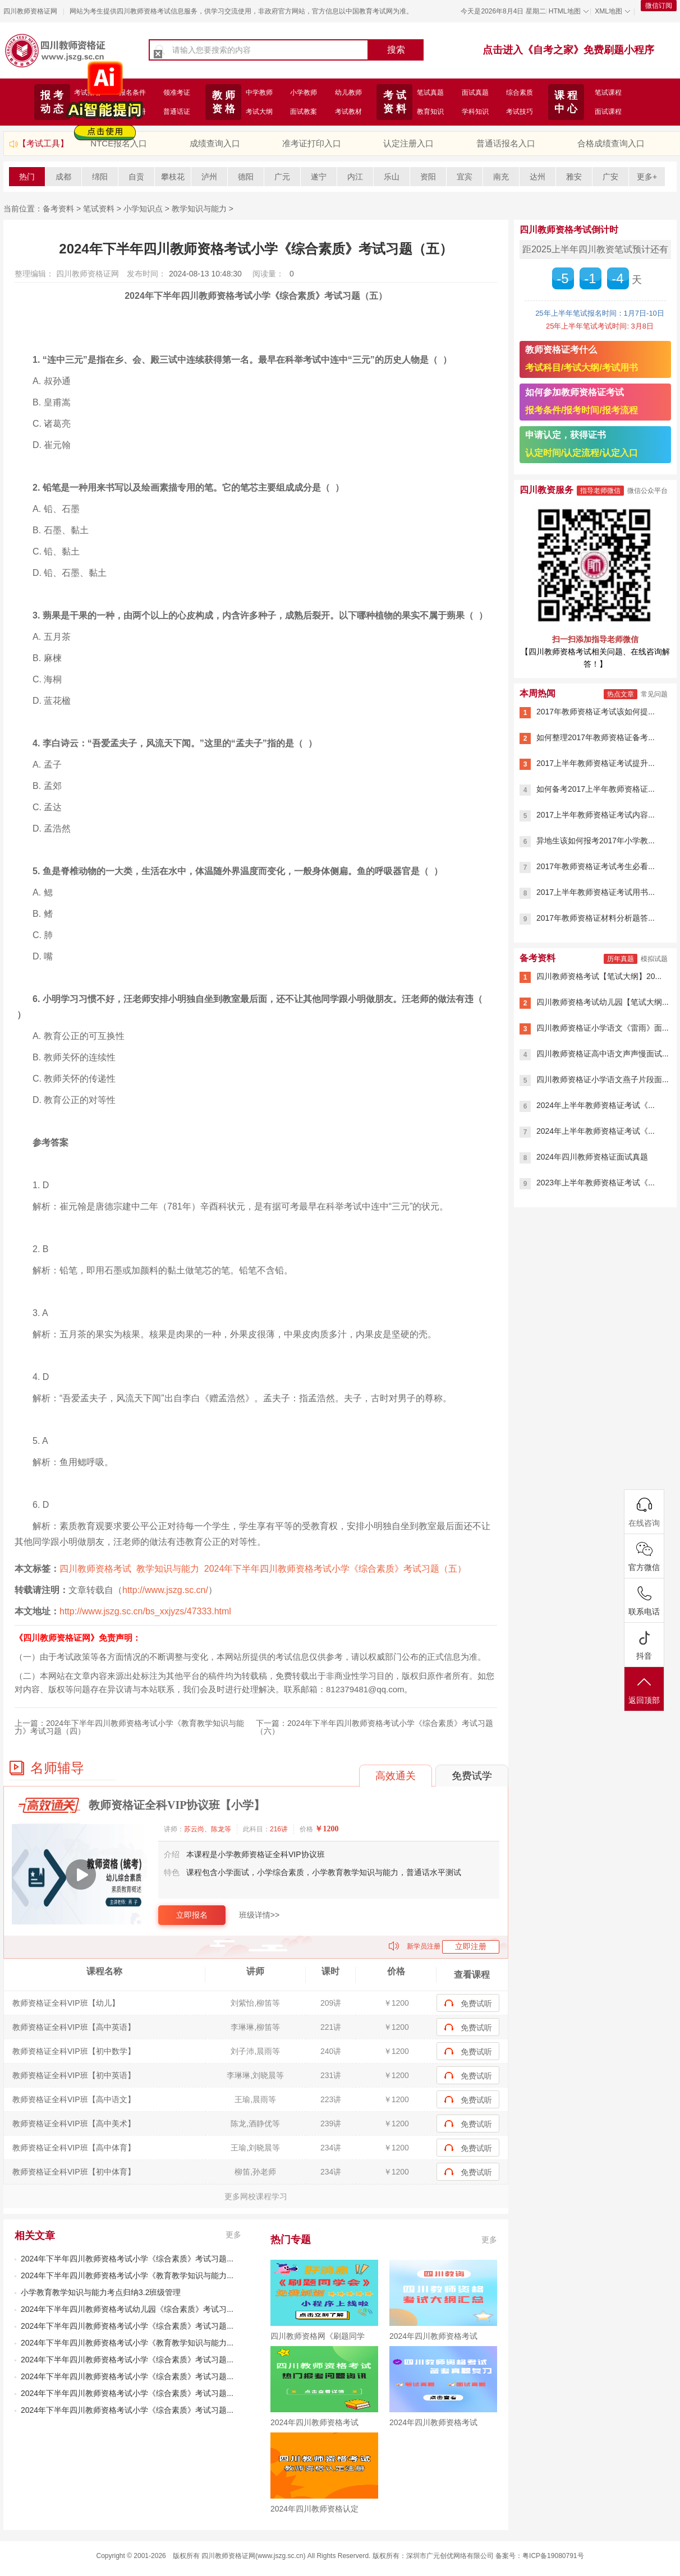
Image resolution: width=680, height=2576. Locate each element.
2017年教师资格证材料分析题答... (595, 917)
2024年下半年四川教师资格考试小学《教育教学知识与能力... (127, 2275)
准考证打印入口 (311, 143)
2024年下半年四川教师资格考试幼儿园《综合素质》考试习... (127, 2309)
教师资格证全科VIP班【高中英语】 (73, 2027)
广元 (282, 176)
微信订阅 (658, 6)
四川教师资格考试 (95, 1568)
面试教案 (303, 112)
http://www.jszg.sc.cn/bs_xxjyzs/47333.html (145, 1611)
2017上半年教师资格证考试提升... (595, 763)
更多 (233, 2234)
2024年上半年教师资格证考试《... (595, 1105)
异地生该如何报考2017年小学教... (595, 840)
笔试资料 (98, 208)
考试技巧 (519, 112)
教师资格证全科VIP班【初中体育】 (73, 2171)
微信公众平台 (647, 491)
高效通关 (395, 1775)
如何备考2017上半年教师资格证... (595, 788)
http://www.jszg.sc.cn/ (165, 1590)
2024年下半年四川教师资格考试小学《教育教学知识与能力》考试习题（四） (129, 1727)
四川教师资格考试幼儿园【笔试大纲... (602, 1002)
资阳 (428, 176)
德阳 (246, 176)
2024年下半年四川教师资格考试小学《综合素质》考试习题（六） (374, 1727)
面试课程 (608, 112)
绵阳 (100, 176)
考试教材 (348, 112)
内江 (355, 176)
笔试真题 (430, 92)
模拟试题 (654, 959)
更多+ (647, 176)
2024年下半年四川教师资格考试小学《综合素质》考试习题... (127, 2258)
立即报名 (192, 1914)
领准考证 (176, 92)
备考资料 (58, 208)
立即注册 (470, 1946)
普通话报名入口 (505, 143)
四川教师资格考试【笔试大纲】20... (598, 976)
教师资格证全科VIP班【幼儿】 (66, 2002)
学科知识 (475, 112)
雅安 (574, 176)
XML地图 (608, 11)
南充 (501, 176)
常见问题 (654, 694)
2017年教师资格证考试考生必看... (595, 866)
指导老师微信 (600, 491)
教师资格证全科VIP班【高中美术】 (73, 2123)
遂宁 (319, 176)
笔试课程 (608, 92)
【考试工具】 (43, 143)
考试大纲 (259, 112)
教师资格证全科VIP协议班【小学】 (177, 1805)
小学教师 (303, 92)
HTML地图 (565, 11)
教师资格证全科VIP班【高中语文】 (73, 2099)
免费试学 (472, 1775)
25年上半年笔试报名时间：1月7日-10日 (599, 313)
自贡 (136, 176)
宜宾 (464, 176)
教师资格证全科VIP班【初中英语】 (73, 2075)
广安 (610, 176)
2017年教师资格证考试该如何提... (595, 711)
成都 (63, 176)
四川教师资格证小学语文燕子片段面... (602, 1079)
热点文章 (620, 694)
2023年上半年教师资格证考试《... (595, 1182)
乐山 (391, 176)
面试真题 (475, 92)
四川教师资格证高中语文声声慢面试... (602, 1053)
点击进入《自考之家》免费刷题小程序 (568, 50)
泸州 (209, 176)
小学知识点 (143, 208)
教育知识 (430, 112)
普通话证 (176, 112)
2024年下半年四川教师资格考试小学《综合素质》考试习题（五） (335, 1568)
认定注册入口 (408, 143)
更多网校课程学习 (255, 2196)
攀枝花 (173, 176)
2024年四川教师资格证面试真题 (592, 1156)
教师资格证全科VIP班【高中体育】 (73, 2147)
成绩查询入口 (215, 143)
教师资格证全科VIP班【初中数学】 (73, 2051)
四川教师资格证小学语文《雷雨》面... (602, 1027)
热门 (27, 176)
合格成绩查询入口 (611, 143)
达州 (537, 176)
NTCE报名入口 (118, 143)
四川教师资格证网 (30, 11)
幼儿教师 (348, 92)
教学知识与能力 (199, 208)
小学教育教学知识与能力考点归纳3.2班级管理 (101, 2292)
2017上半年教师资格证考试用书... (595, 892)
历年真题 (620, 959)
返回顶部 (644, 1690)
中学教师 (259, 92)
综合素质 (519, 92)
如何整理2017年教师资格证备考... (595, 737)
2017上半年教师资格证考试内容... (595, 814)
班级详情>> (259, 1914)
